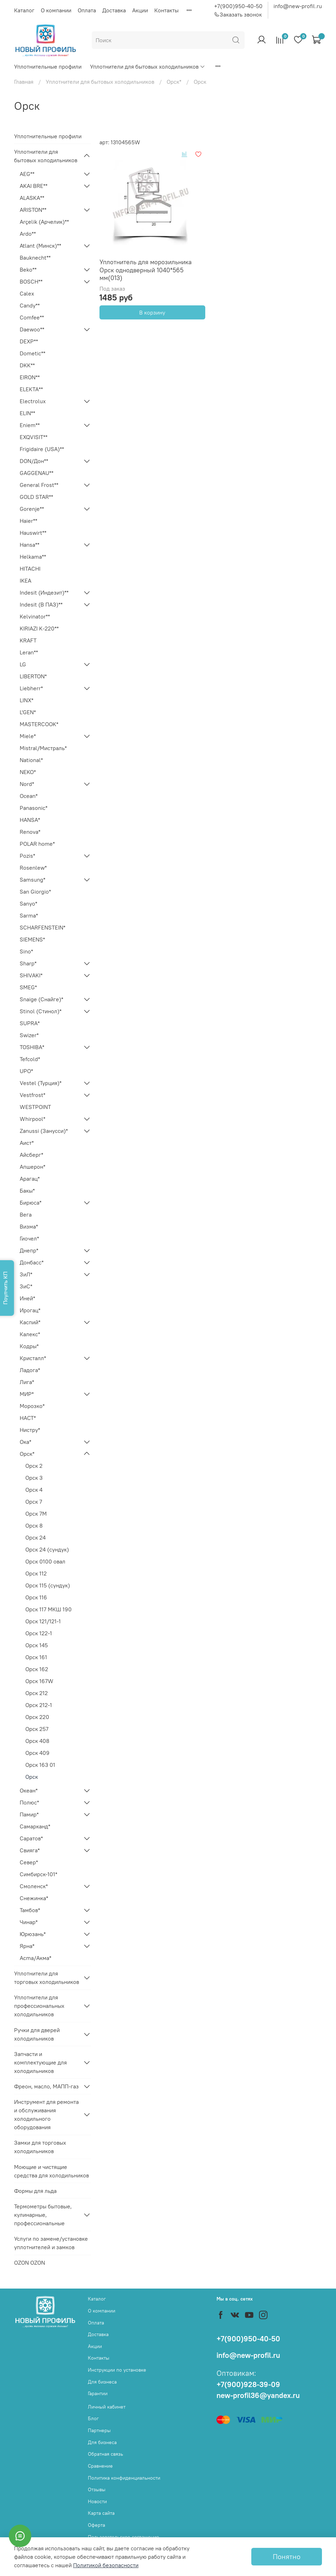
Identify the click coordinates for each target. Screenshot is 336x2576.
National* (31, 759)
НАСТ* (28, 1417)
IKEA (25, 580)
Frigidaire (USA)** (42, 448)
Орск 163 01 (40, 1764)
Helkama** (33, 556)
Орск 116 (36, 1597)
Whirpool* (32, 1118)
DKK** (27, 365)
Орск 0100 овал (45, 1561)
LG (23, 664)
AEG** (27, 173)
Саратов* (31, 1838)
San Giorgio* (35, 891)
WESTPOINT (35, 1106)
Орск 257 (37, 1728)
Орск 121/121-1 (43, 1621)
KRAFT (28, 640)
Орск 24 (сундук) (47, 1549)
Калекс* (30, 1334)
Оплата (87, 10)
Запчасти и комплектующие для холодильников (40, 2062)
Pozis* (27, 855)
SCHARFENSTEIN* (42, 927)
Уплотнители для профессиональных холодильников (39, 2006)
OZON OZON (29, 2262)
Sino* (26, 951)
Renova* (30, 831)
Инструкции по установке (117, 2370)
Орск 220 (37, 1716)
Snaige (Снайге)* (41, 999)
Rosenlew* (33, 867)
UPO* (26, 1070)
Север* (29, 1862)
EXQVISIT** (33, 436)
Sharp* (28, 963)
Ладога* (30, 1369)
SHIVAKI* (31, 975)
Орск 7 (33, 1501)
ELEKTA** (31, 389)
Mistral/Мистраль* (43, 747)
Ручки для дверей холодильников (37, 2034)
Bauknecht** (35, 257)
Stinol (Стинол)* (41, 1011)
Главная (23, 81)
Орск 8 (34, 1525)
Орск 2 (34, 1465)
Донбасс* (32, 1262)
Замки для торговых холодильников (40, 2147)
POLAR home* (37, 843)
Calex (27, 293)
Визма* (29, 1226)
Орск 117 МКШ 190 (48, 1609)
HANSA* (30, 819)
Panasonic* (33, 807)
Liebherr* (31, 688)
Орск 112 (36, 1573)
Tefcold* (30, 1058)
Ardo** (28, 233)
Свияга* (30, 1850)
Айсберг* (31, 1154)
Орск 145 (36, 1645)
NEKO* (28, 771)
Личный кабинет (106, 2407)
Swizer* (29, 1035)
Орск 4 (34, 1489)
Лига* (27, 1381)
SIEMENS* (32, 939)
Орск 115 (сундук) (47, 1585)
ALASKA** (32, 197)
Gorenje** (32, 508)
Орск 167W (39, 1680)
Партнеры (99, 2430)
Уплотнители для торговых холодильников (46, 1977)
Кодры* (29, 1346)
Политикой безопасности (105, 2565)
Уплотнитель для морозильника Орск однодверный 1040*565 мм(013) (145, 270)
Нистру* (30, 1429)
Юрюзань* (33, 1933)
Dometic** (32, 353)
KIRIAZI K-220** (39, 628)
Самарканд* (35, 1826)
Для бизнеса (102, 2382)
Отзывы (96, 2489)
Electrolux (33, 401)
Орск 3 (34, 1477)
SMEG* (28, 987)
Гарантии (98, 2393)
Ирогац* (30, 1310)
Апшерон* (32, 1166)
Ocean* (29, 795)
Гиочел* (29, 1238)
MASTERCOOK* (39, 724)
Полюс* (29, 1802)
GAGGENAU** (36, 472)
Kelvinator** (35, 616)
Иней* (27, 1298)
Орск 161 (36, 1657)
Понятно (287, 2556)
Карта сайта (101, 2513)
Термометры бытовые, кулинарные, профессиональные (43, 2215)
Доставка (114, 10)
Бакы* (27, 1190)
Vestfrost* (32, 1094)
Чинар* (29, 1921)
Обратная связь (105, 2454)
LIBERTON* (33, 676)
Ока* (25, 1441)
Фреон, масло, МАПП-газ (46, 2086)
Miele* (28, 736)
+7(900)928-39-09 (248, 2384)
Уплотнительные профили (48, 66)
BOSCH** (31, 281)
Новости (97, 2501)
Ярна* (27, 1945)
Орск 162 (36, 1669)
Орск (31, 1776)
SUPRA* (30, 1023)
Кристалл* (33, 1358)
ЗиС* (26, 1286)
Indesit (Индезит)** (44, 592)
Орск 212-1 (38, 1704)
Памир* (29, 1814)
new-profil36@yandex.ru (258, 2395)
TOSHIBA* (32, 1047)
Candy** (30, 305)
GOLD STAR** (36, 496)
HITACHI (30, 568)
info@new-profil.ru (297, 5)
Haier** (28, 520)
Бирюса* (30, 1202)
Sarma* (29, 915)
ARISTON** (33, 209)
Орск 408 (37, 1740)
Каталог (24, 10)
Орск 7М (36, 1513)
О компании (56, 10)
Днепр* (29, 1250)
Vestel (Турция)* (41, 1082)
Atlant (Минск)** (40, 245)
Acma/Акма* (35, 1957)
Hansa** (29, 544)
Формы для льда (35, 2190)
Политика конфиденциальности (124, 2478)
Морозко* (32, 1405)
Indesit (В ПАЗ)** (41, 604)
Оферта (96, 2525)
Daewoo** (32, 329)
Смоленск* (34, 1886)
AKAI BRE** (33, 185)
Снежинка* (34, 1898)
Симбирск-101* (38, 1874)
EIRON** (30, 377)
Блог (93, 2418)
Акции (140, 10)
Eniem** (30, 425)
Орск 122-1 (38, 1633)
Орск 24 (35, 1537)
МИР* (27, 1393)
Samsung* (32, 879)
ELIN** (27, 413)
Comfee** (32, 317)
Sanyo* (28, 903)
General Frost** (39, 484)
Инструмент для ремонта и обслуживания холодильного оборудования (46, 2114)
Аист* (27, 1142)
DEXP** (29, 341)
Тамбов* (30, 1910)
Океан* (29, 1790)
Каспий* (30, 1322)
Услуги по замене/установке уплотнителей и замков (51, 2243)
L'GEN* (28, 712)
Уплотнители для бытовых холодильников (147, 66)
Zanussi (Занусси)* (44, 1130)
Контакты (166, 10)
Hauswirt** (33, 532)
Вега (26, 1214)
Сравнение (100, 2466)
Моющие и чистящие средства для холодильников (51, 2171)
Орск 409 (37, 1752)
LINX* (26, 700)
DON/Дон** (34, 460)
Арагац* (30, 1178)
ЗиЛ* (26, 1274)
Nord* (27, 783)
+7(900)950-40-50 (238, 5)
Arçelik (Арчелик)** (44, 221)
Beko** (28, 269)
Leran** (29, 652)
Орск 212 (36, 1692)
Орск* (174, 81)
